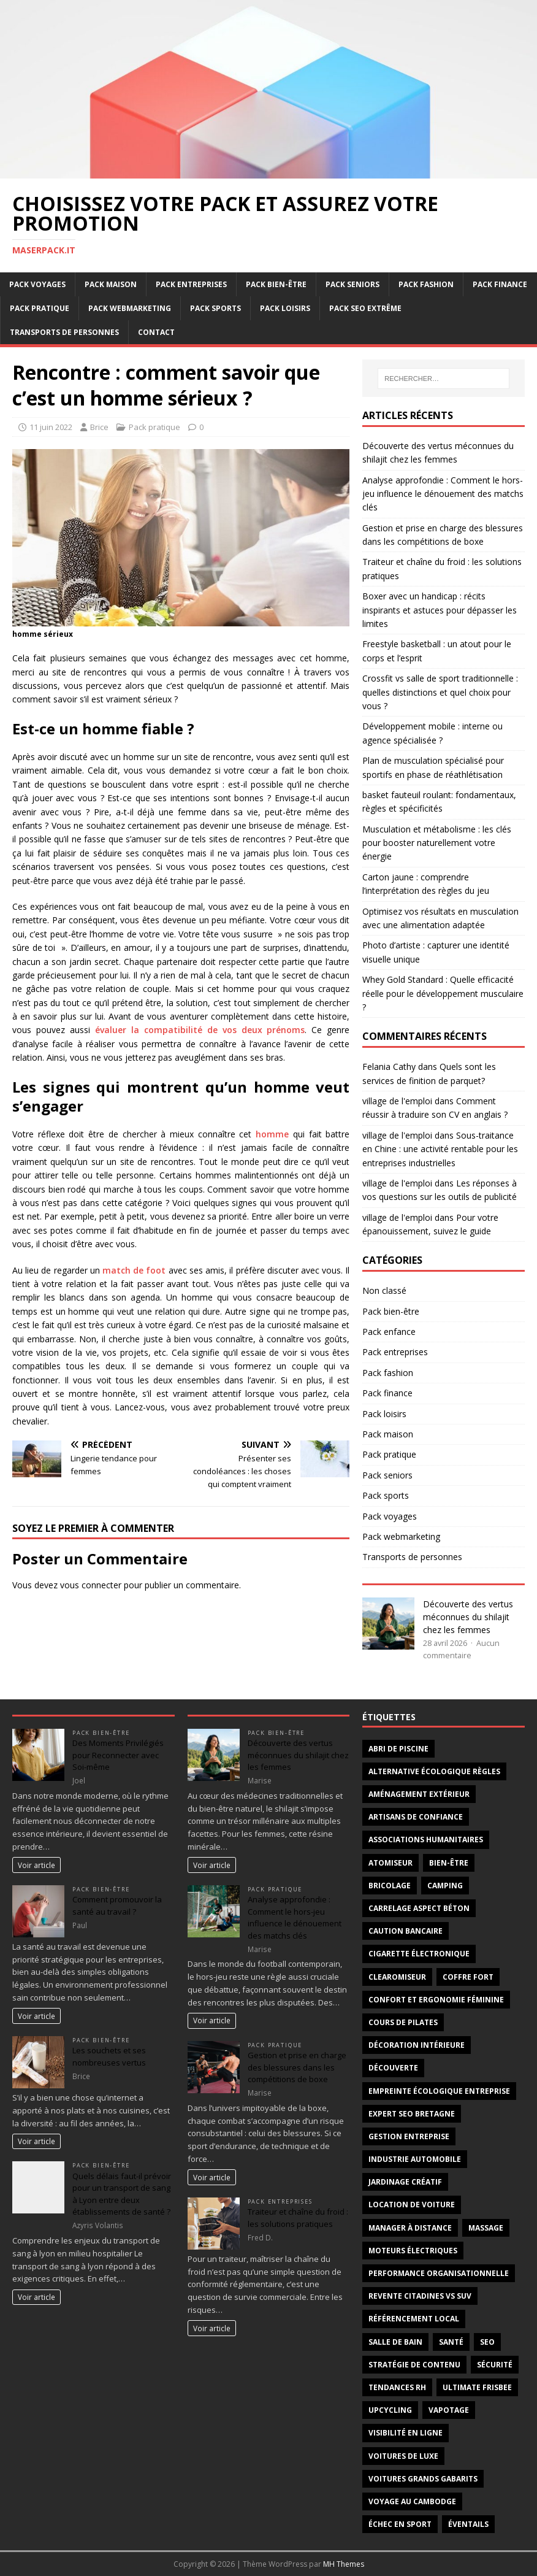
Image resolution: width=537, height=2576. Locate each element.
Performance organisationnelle (438, 2273)
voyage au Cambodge (412, 2501)
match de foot (134, 1270)
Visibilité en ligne (405, 2433)
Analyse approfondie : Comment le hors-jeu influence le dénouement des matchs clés (443, 493)
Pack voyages (37, 284)
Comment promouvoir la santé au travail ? (117, 1905)
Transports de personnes (64, 332)
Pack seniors (352, 284)
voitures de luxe (403, 2456)
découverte (393, 2068)
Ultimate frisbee (477, 2387)
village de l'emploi (397, 1101)
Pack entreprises (191, 284)
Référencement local (413, 2318)
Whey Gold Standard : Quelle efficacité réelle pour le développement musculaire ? (443, 993)
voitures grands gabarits (423, 2479)
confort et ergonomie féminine (436, 1999)
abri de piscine (398, 1749)
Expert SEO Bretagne (411, 2114)
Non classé (384, 1290)
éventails (468, 2524)
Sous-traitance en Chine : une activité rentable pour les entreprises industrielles (440, 1149)
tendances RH (397, 2387)
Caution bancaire (405, 1931)
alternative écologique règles (434, 1771)
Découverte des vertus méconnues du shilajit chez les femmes (468, 1617)
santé (451, 2342)
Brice (99, 427)
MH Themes (343, 2564)
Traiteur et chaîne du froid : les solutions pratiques (298, 2217)
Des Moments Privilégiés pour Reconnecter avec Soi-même (118, 1754)
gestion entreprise (408, 2136)
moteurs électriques (412, 2250)
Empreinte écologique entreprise (439, 2091)
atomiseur (390, 1863)
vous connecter (90, 1585)
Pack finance (500, 284)
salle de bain (395, 2342)
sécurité (494, 2364)
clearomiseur (397, 1977)
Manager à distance (410, 2228)
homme (272, 1134)
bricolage (389, 1885)
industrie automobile (414, 2159)
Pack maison (111, 284)
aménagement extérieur (419, 1794)
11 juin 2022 (50, 427)
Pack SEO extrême (365, 308)
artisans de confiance (415, 1817)
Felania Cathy (389, 1066)
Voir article (36, 1865)
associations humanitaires (425, 1839)
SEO (487, 2342)
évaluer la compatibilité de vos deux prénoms (200, 1030)
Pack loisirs (285, 308)
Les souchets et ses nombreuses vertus (109, 2056)
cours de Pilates (403, 2022)
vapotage (448, 2410)
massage (485, 2228)
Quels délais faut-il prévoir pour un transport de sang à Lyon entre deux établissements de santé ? (121, 2194)
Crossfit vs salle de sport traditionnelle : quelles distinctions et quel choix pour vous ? (440, 692)
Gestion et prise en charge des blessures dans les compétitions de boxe (297, 2067)
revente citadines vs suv (419, 2296)
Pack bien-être (276, 284)
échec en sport (400, 2524)
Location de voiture (411, 2204)
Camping (445, 1885)
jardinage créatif (405, 2182)
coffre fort (468, 1977)
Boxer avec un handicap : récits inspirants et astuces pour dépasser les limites (439, 609)
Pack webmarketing (129, 308)
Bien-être (448, 1863)
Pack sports (215, 308)
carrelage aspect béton (419, 1908)
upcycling (390, 2410)
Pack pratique (39, 308)
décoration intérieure (416, 2045)
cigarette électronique (419, 1953)
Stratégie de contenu (414, 2364)
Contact (156, 332)
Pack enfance (389, 1331)
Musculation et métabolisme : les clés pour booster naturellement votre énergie (436, 843)
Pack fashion (426, 284)
